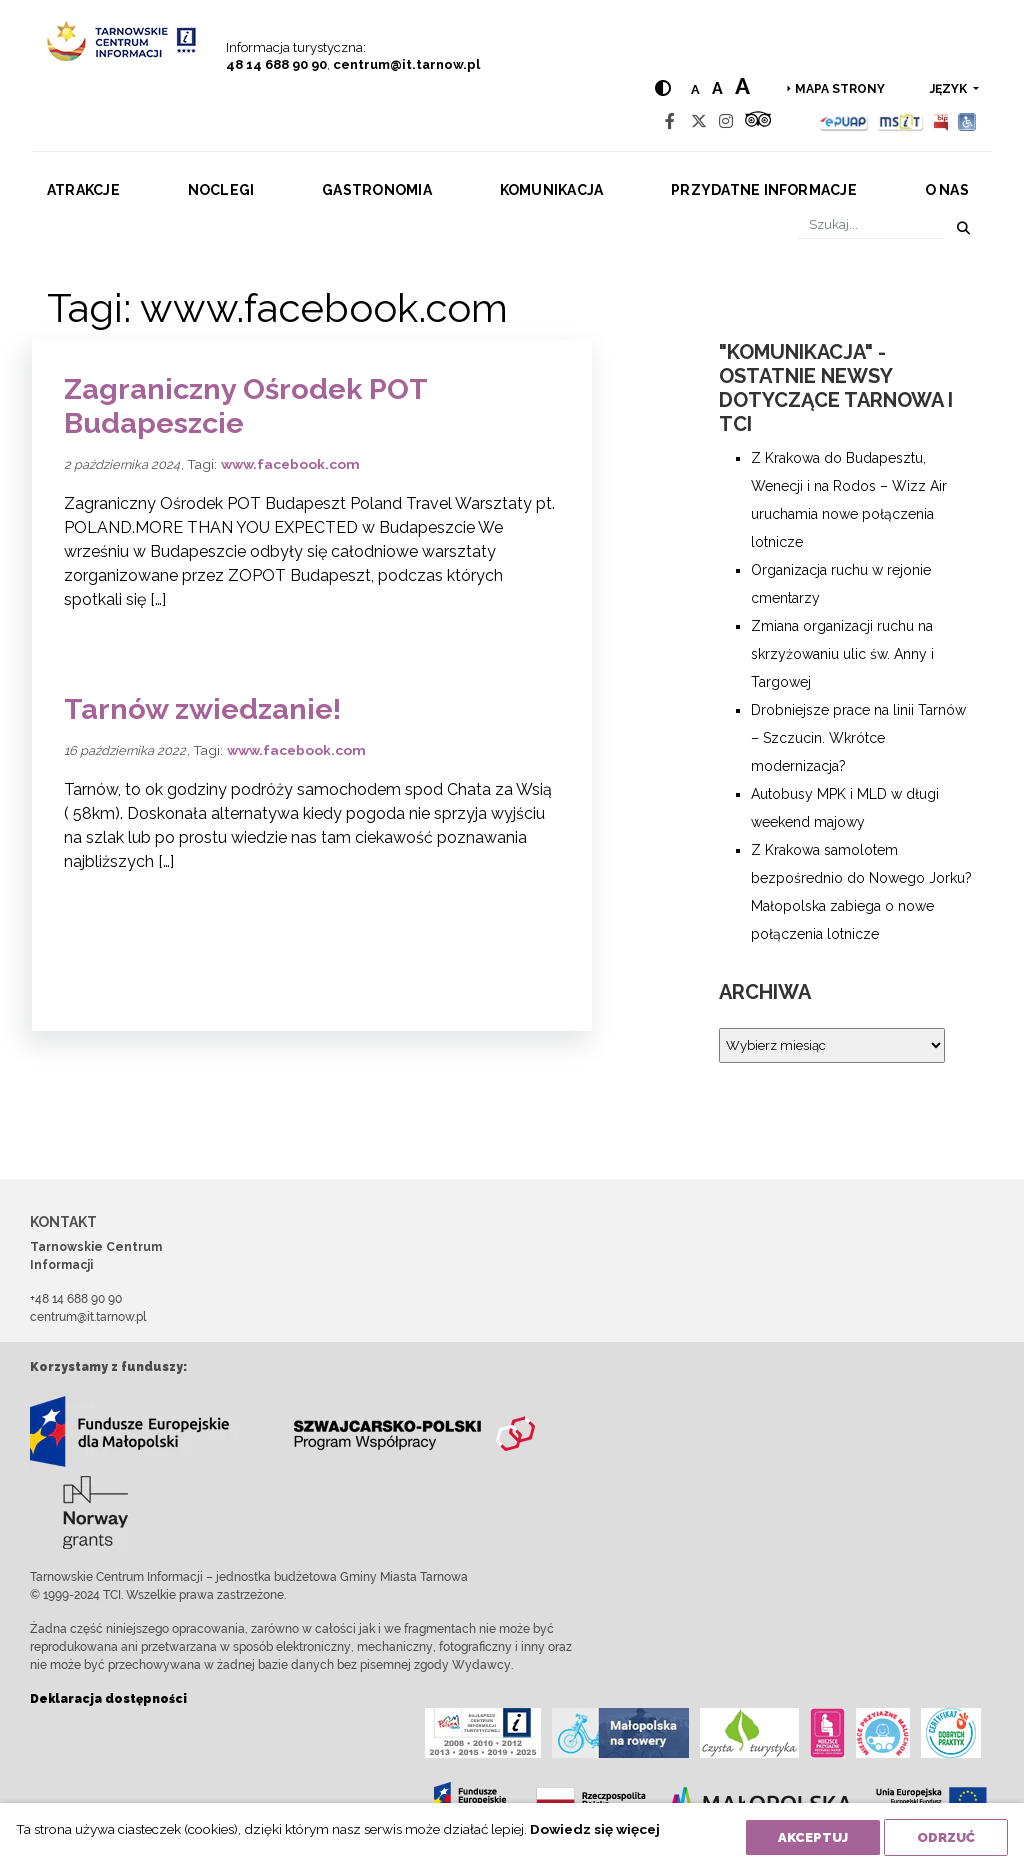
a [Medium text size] (717, 88)
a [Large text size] (742, 86)
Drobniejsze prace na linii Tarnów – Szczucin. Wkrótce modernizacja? (858, 738)
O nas (947, 190)
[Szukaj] (870, 224)
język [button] (950, 89)
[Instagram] (726, 121)
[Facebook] (670, 121)
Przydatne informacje (764, 190)
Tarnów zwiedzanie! (202, 709)
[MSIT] (900, 121)
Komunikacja (552, 190)
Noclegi (221, 190)
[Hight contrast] (663, 88)
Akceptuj (813, 1837)
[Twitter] (699, 121)
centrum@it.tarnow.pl (406, 64)
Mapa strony (840, 89)
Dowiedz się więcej (595, 1829)
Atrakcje (83, 190)
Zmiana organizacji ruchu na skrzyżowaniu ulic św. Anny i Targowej (842, 654)
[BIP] (941, 121)
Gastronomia (377, 190)
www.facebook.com (290, 464)
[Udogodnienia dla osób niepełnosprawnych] (967, 121)
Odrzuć (946, 1837)
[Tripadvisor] (758, 121)
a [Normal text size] (695, 89)
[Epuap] (844, 121)
